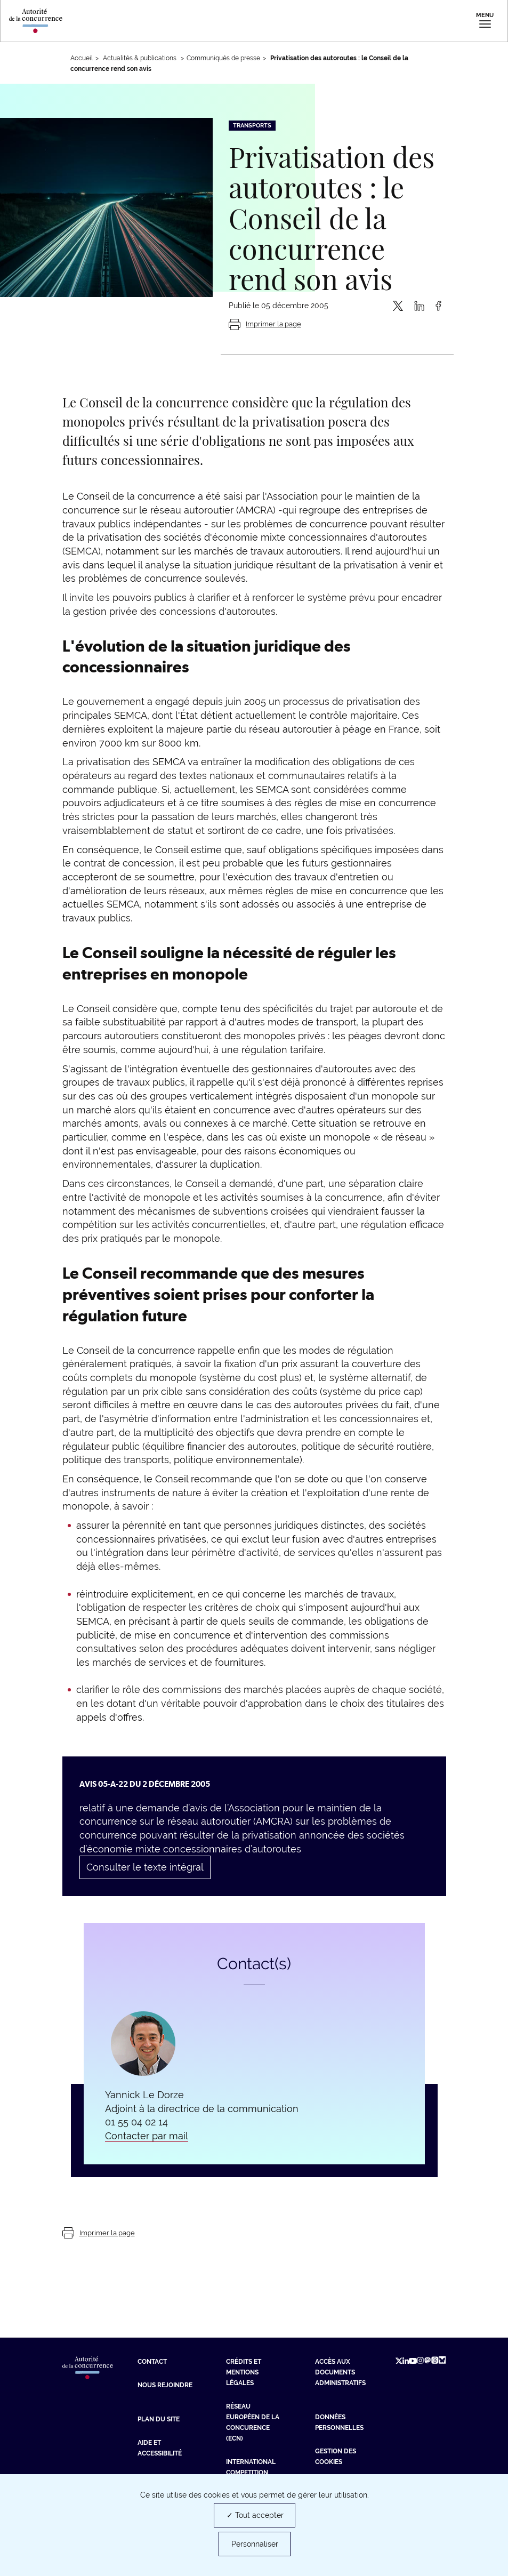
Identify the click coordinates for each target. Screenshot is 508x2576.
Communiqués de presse (223, 58)
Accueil (81, 58)
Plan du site (159, 2419)
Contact (152, 2361)
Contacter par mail (146, 2135)
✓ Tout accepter (255, 2515)
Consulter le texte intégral (145, 1867)
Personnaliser (254, 2544)
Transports (252, 125)
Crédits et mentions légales (243, 2372)
